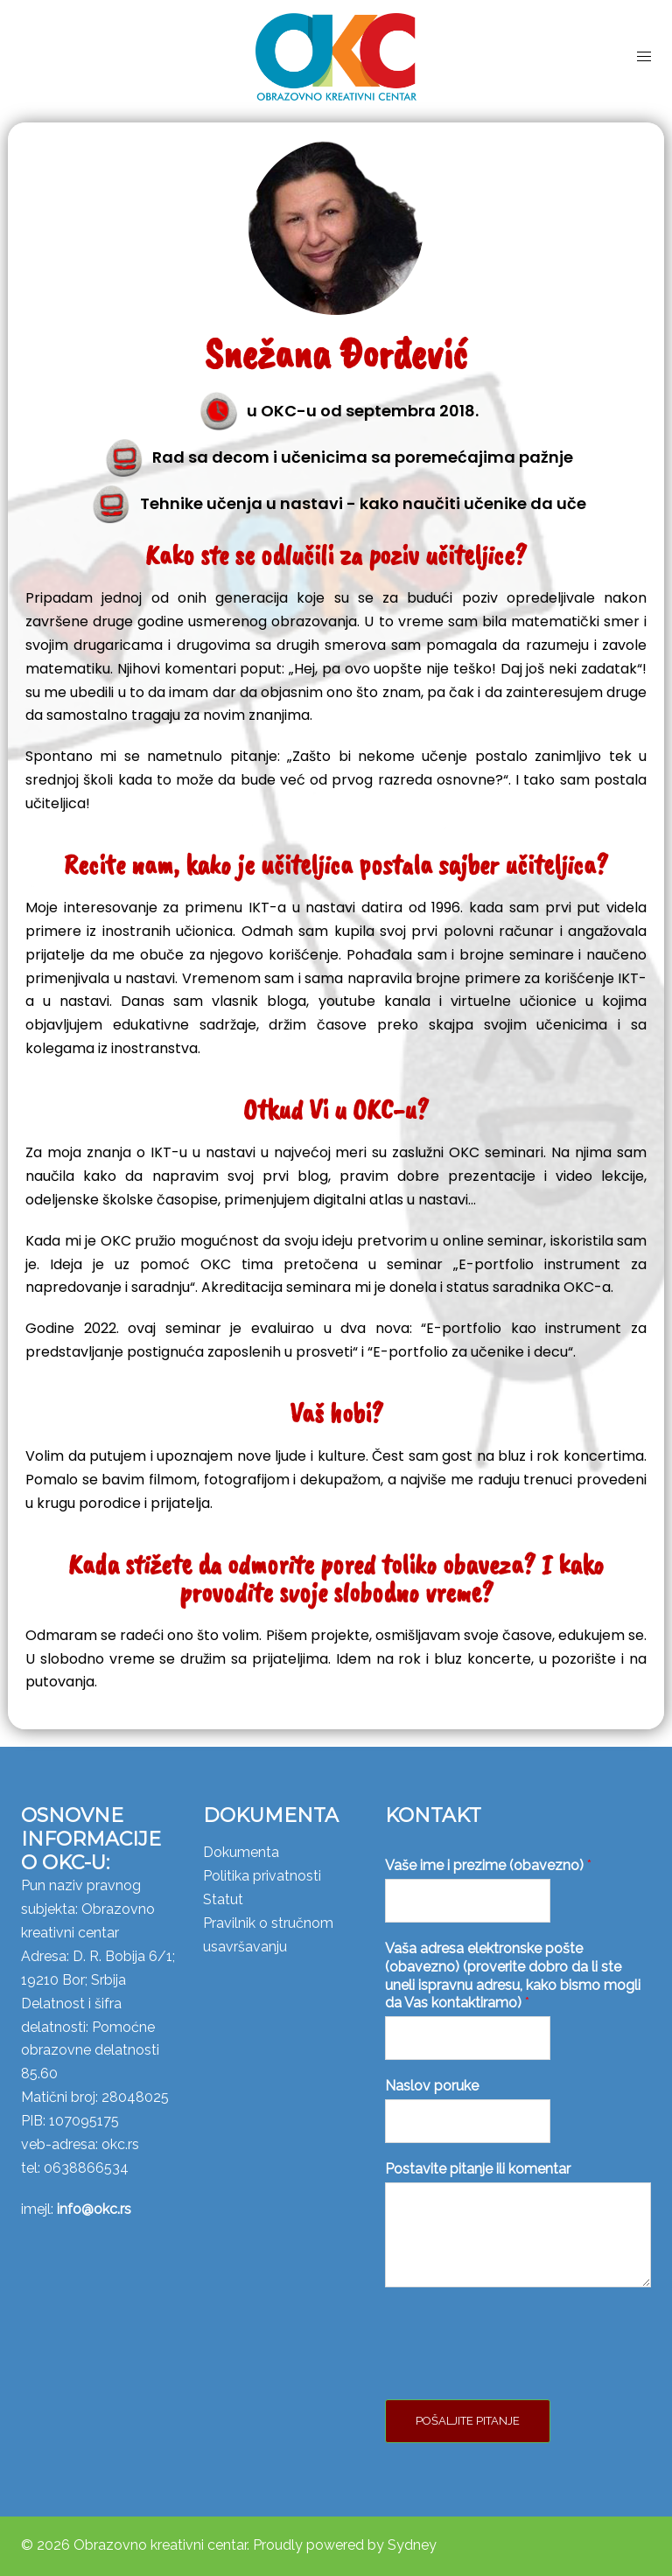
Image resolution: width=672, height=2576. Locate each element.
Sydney (412, 2545)
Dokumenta (241, 1852)
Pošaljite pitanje (468, 2420)
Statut (223, 1899)
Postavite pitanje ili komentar (477, 2169)
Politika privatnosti (262, 1875)
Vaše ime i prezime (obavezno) (488, 1865)
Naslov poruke (432, 2085)
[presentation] (518, 2370)
